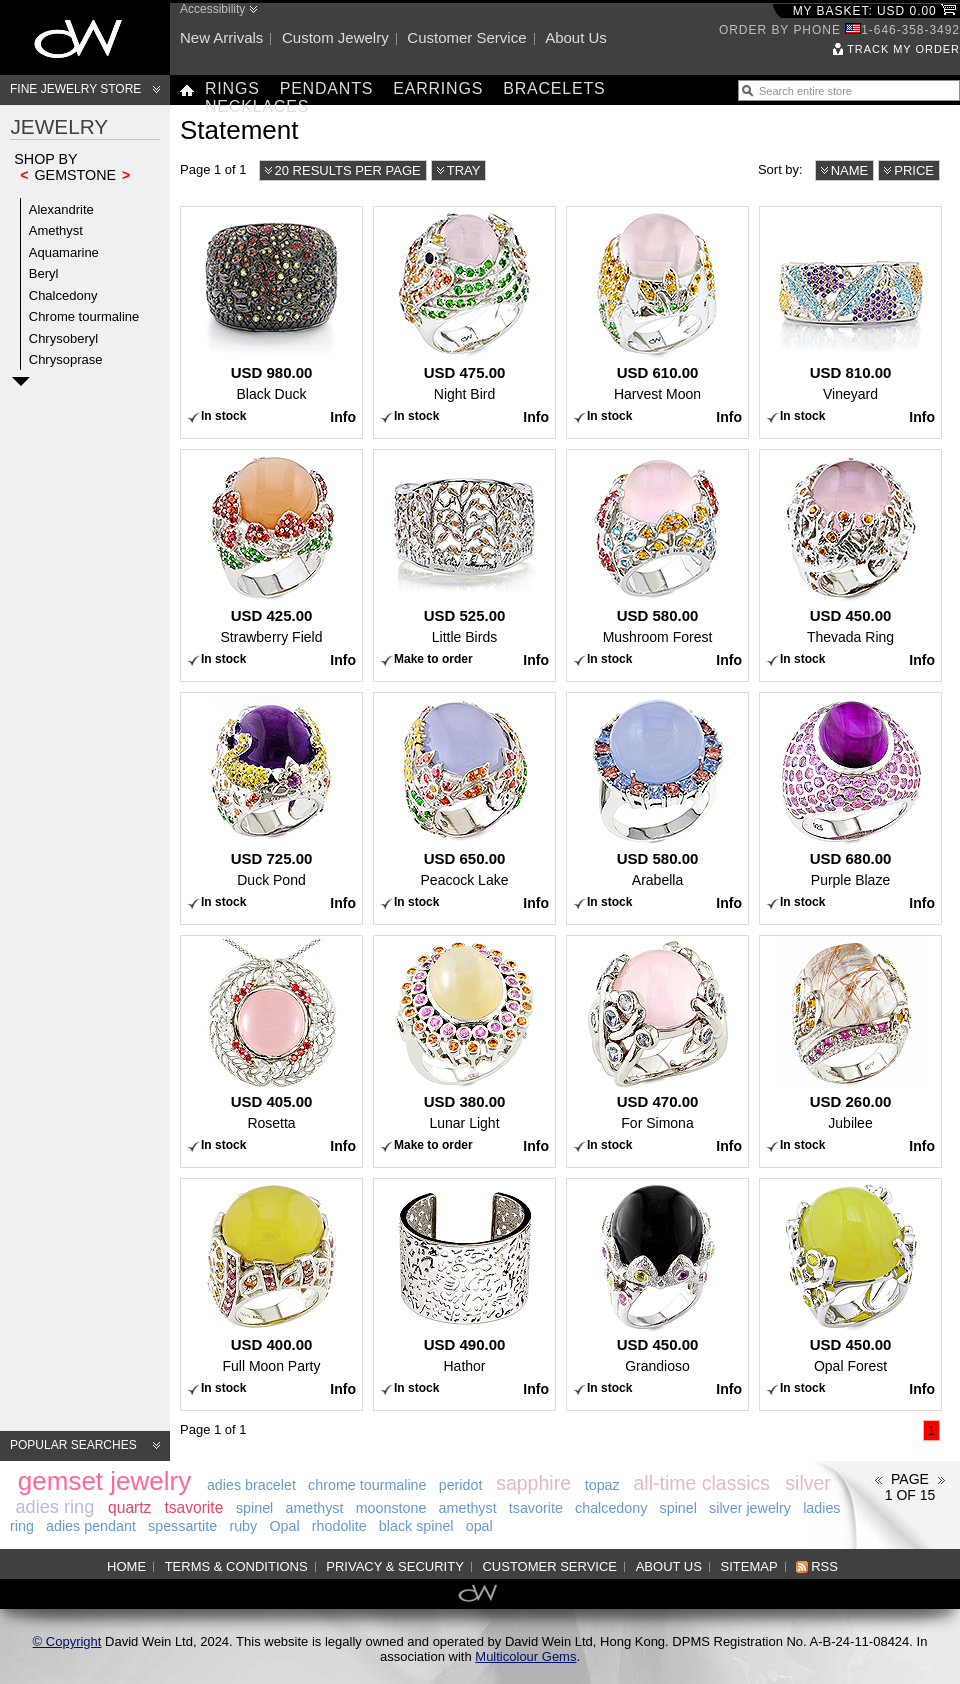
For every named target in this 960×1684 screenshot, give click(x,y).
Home (126, 1566)
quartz (129, 1507)
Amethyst (56, 230)
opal (479, 1526)
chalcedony (611, 1508)
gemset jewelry (104, 1481)
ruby (243, 1526)
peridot (461, 1485)
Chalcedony (63, 295)
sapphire (533, 1483)
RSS (824, 1566)
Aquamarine (64, 252)
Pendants (327, 88)
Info (343, 417)
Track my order (903, 49)
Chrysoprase (66, 359)
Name (850, 170)
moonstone (391, 1508)
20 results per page (348, 170)
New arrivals (221, 37)
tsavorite (193, 1507)
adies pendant (91, 1526)
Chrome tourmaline (84, 316)
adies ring (54, 1507)
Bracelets (554, 88)
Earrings (438, 88)
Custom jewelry (335, 37)
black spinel (416, 1526)
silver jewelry (750, 1508)
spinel (254, 1508)
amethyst (314, 1508)
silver (808, 1483)
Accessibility (212, 9)
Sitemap (749, 1566)
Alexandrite (61, 209)
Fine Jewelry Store (75, 89)
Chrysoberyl (63, 338)
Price (914, 170)
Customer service (466, 37)
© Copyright (67, 1641)
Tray (464, 170)
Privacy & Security (395, 1566)
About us (576, 37)
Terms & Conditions (236, 1566)
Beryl (44, 273)
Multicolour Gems (525, 1656)
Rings (232, 88)
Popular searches (73, 1445)
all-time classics (701, 1483)
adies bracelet (251, 1485)
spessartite (182, 1526)
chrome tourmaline (367, 1485)
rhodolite (339, 1526)
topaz (602, 1485)
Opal (284, 1526)
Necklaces (257, 106)
